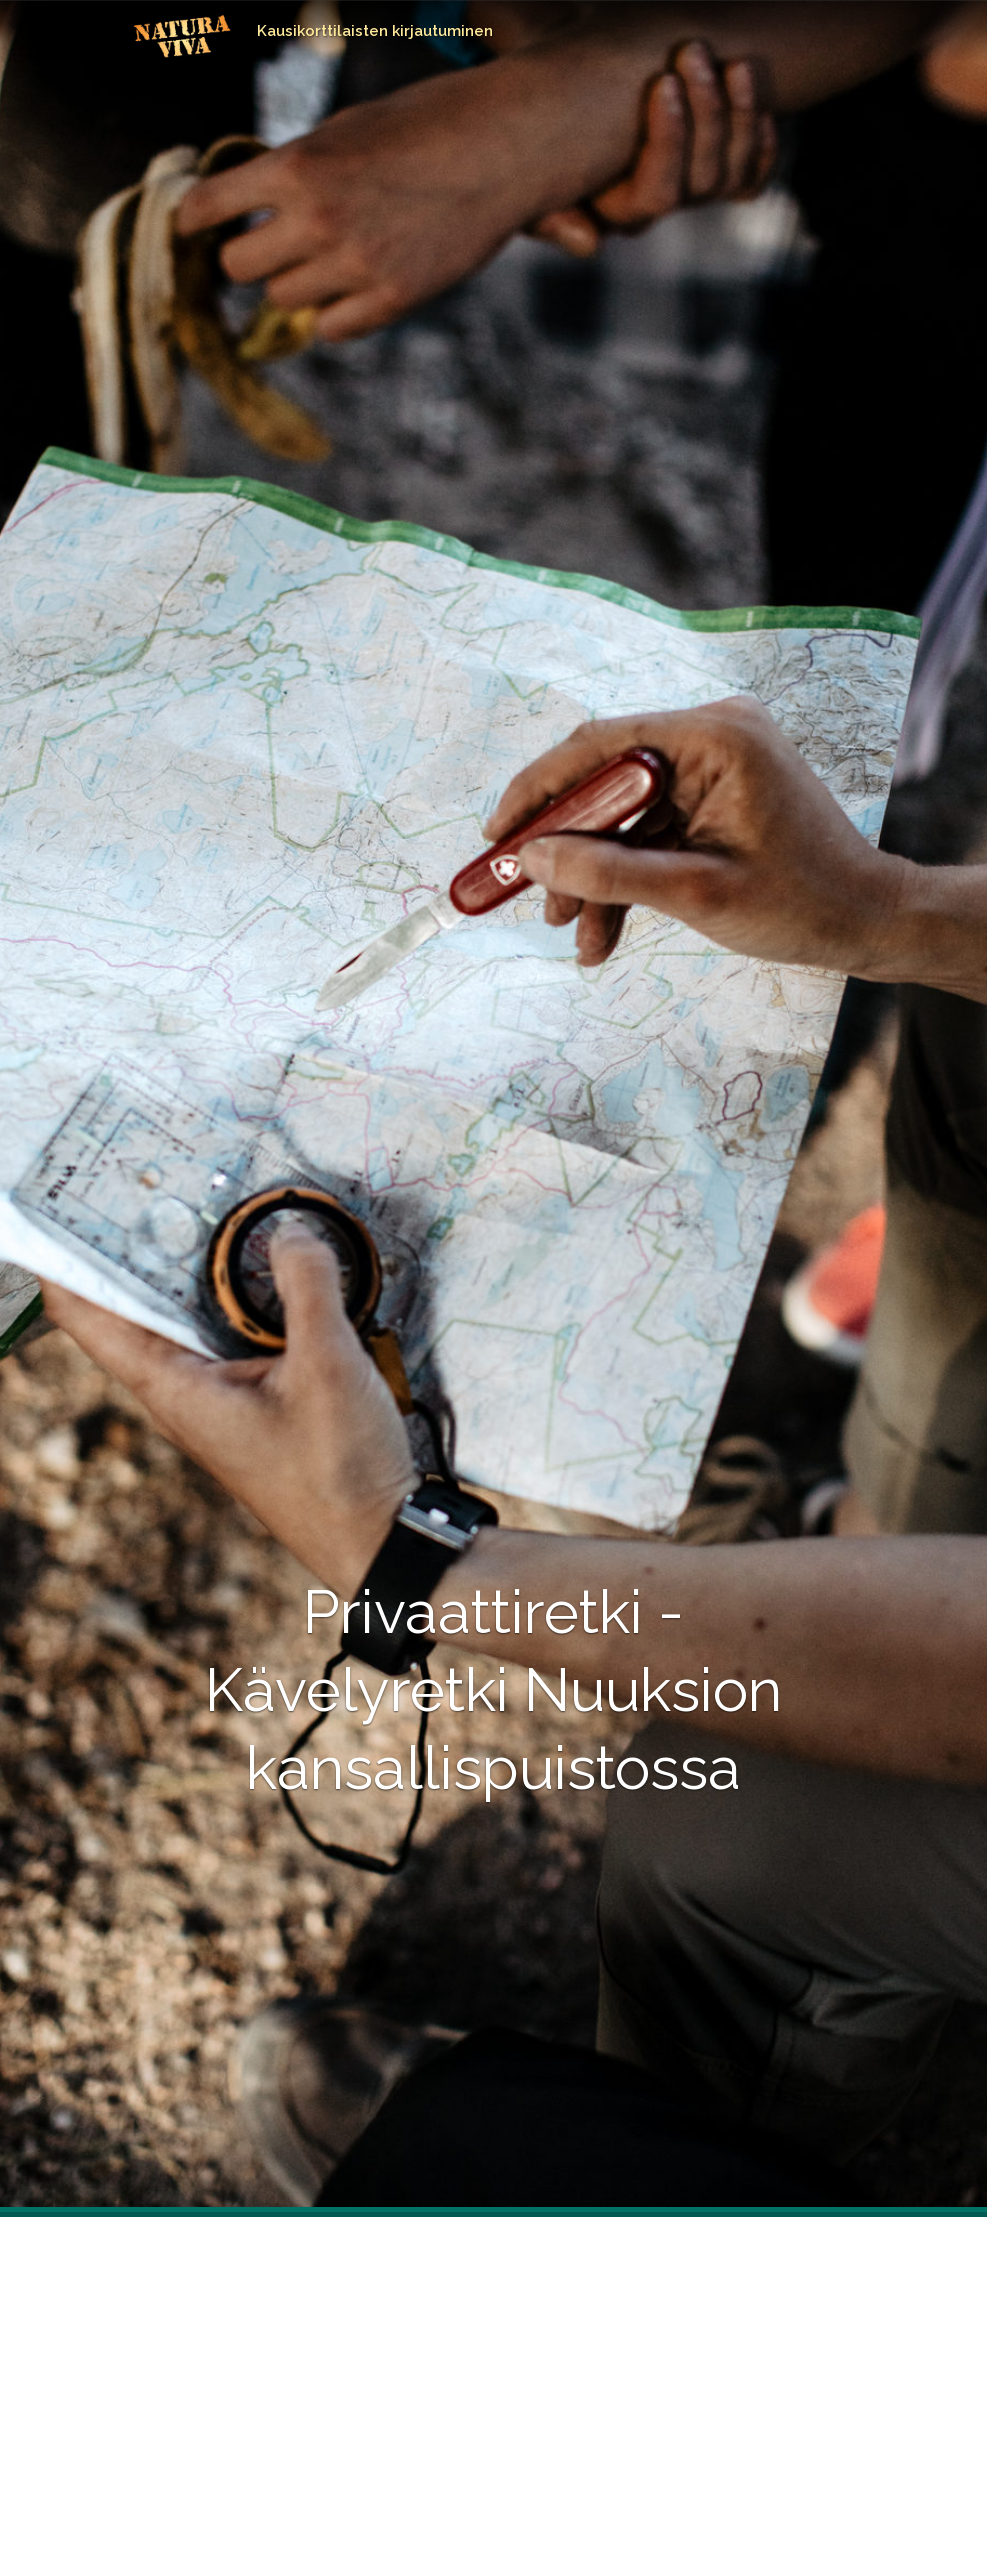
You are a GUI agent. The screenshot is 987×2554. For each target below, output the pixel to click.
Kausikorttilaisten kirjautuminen (375, 31)
